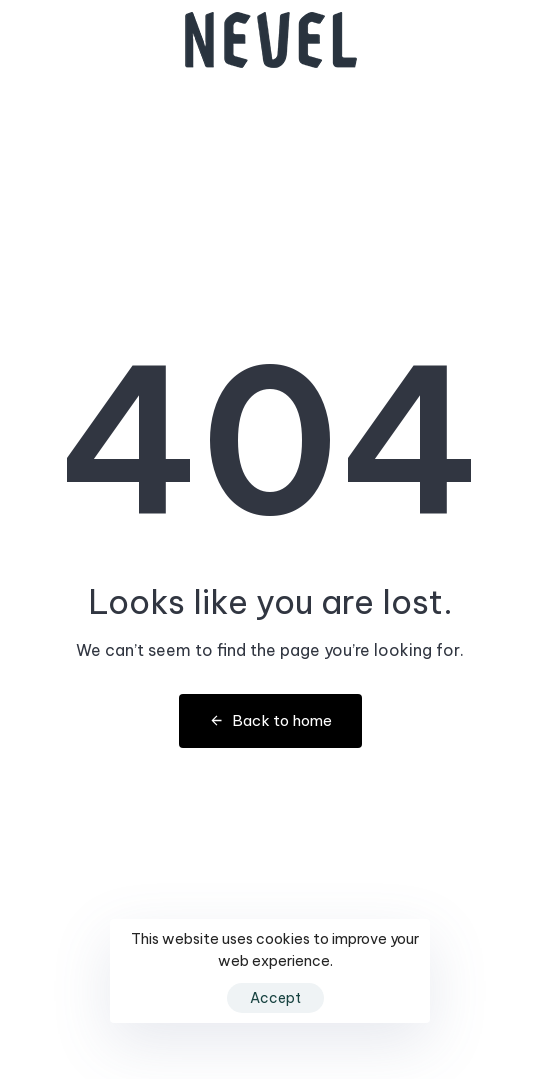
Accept (275, 998)
